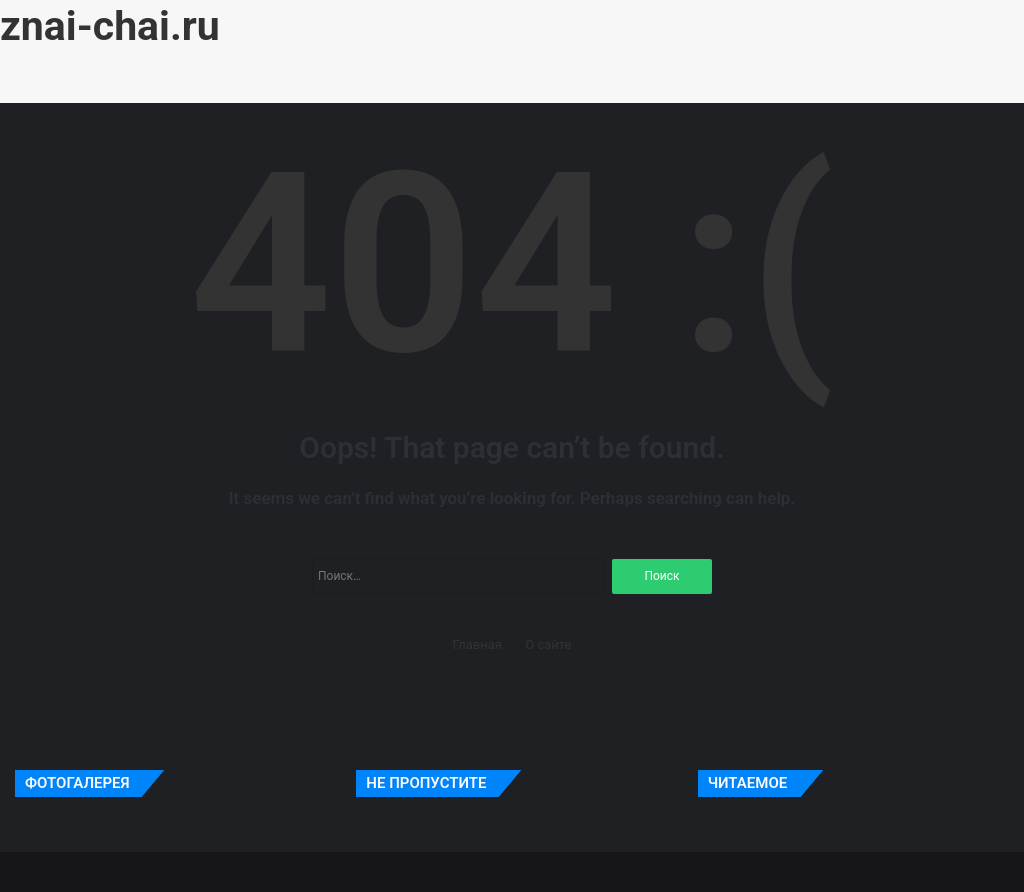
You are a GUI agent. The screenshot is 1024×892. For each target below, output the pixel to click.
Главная (477, 644)
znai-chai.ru (110, 26)
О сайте (548, 644)
